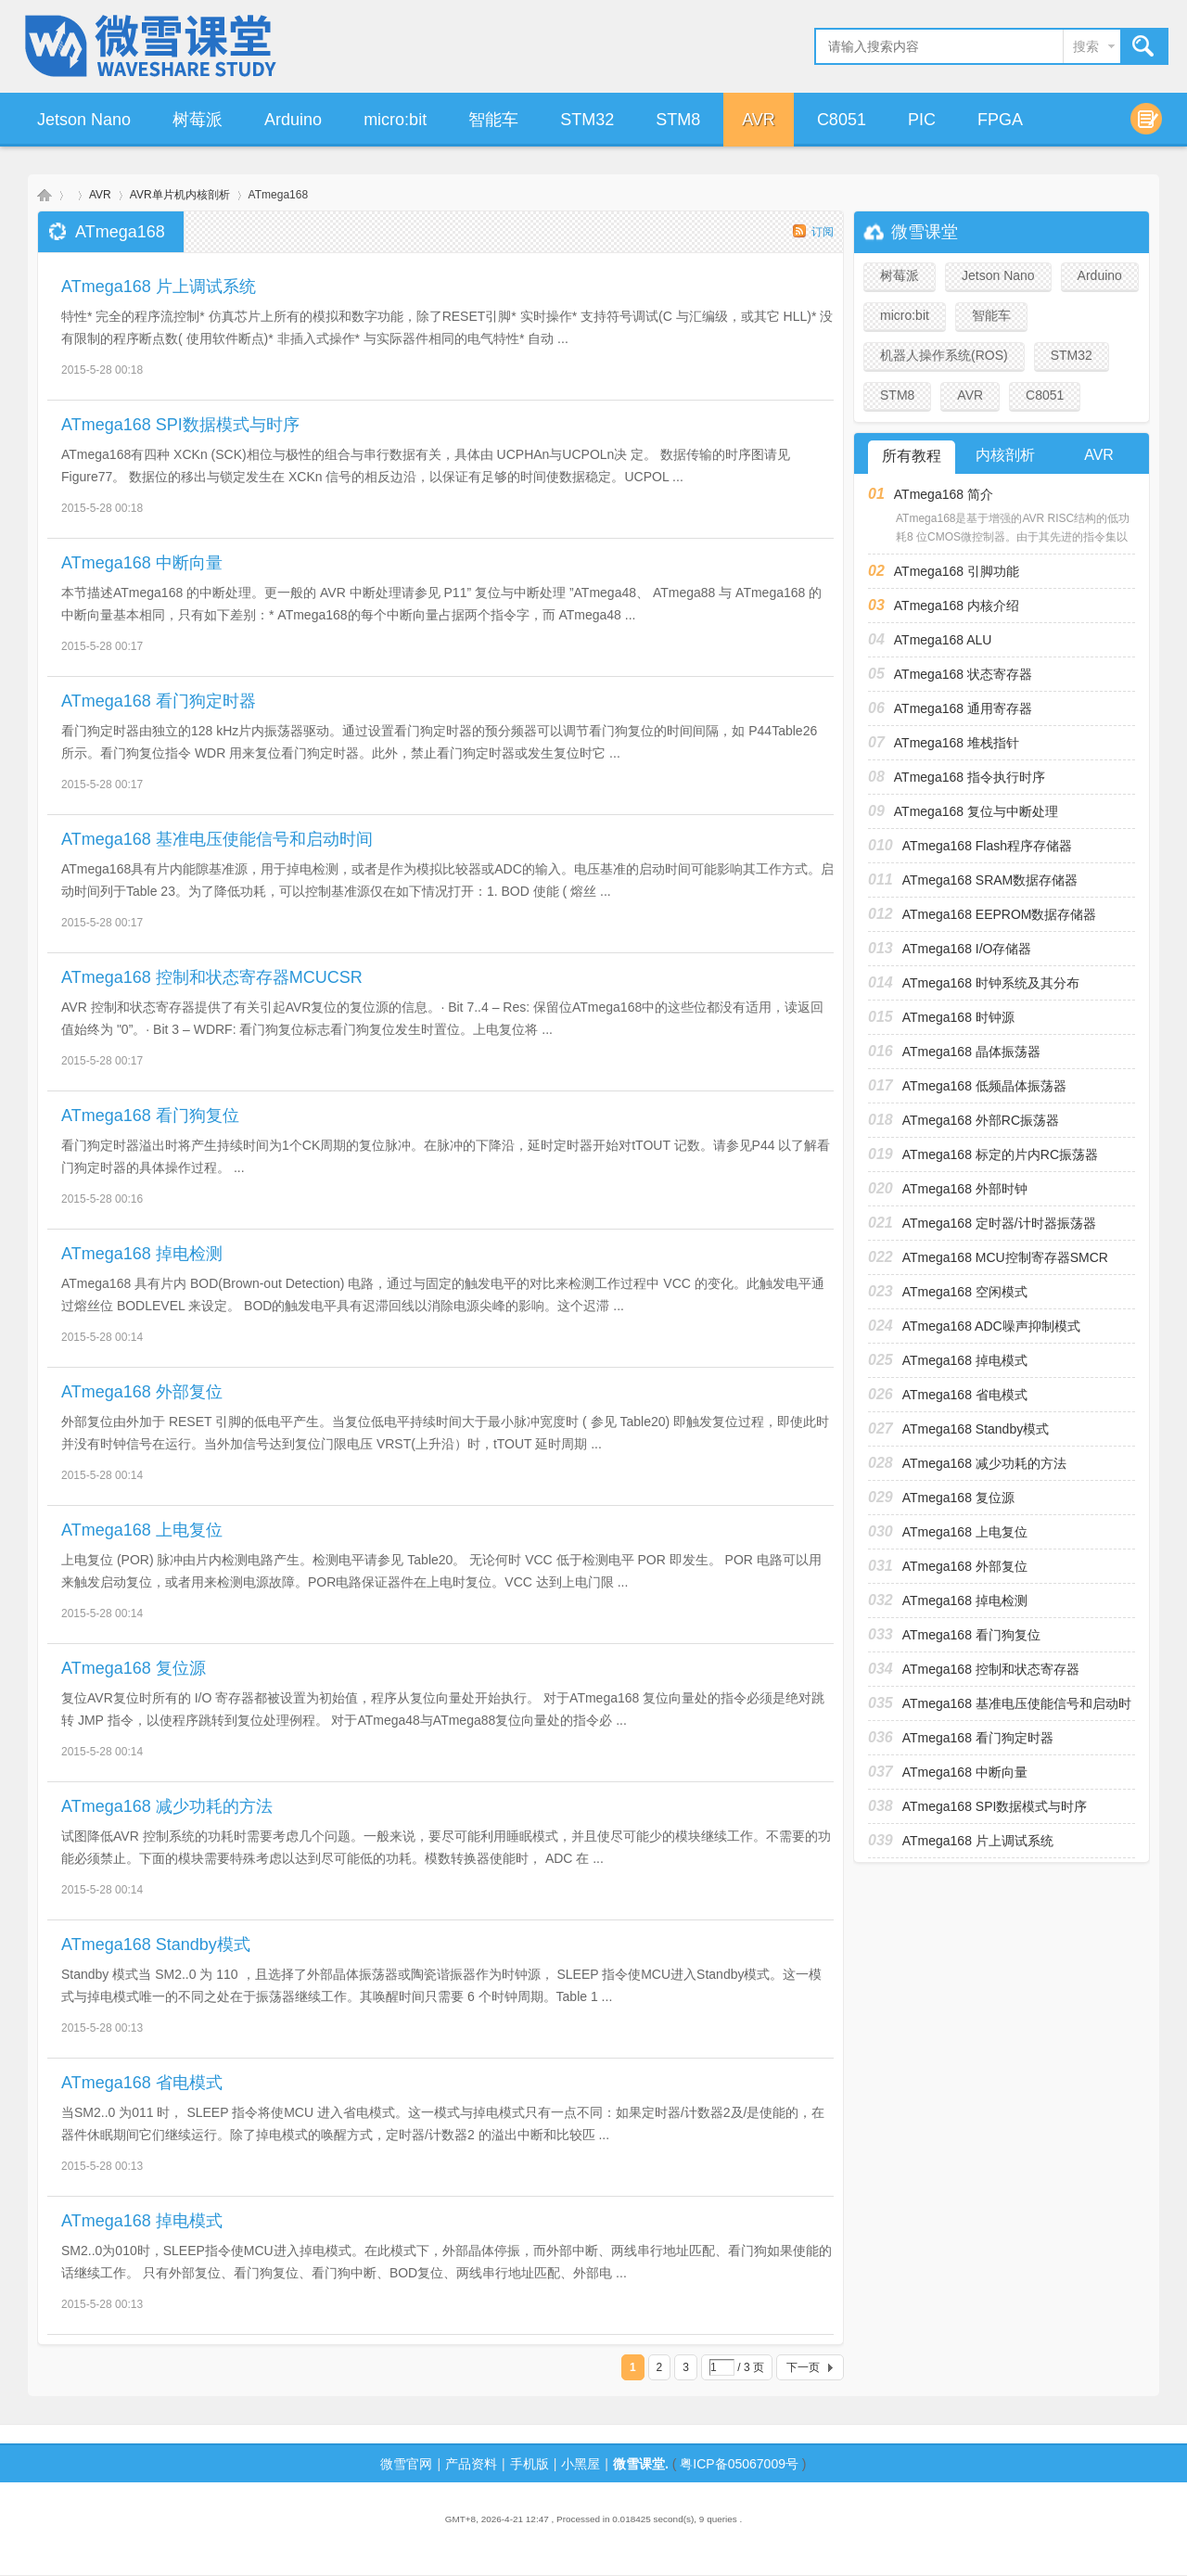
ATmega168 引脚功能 (956, 571)
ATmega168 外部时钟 (964, 1188)
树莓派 (197, 119)
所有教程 (911, 456)
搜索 (1086, 46)
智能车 (493, 119)
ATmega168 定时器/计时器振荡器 (999, 1223)
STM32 (587, 119)
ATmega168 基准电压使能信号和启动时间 (217, 839)
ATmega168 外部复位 (142, 1392)
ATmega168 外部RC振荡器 (980, 1120)
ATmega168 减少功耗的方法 (167, 1806)
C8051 (841, 119)
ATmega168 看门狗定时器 (158, 701)
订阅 (822, 231)
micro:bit (395, 119)
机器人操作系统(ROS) (944, 355)
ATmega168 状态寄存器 (963, 674)
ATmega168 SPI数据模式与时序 (180, 424)
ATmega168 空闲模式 (964, 1291)
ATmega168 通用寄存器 (963, 708)
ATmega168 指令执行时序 (969, 777)
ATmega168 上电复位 (142, 1530)
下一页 (803, 2367)
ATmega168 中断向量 (142, 563)
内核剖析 (1005, 455)
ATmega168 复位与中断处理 (976, 811)
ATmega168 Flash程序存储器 (987, 845)
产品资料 (471, 2463)
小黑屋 (580, 2463)
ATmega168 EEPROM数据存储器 (999, 914)
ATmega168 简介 (943, 494)
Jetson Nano (84, 119)
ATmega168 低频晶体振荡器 (984, 1085)
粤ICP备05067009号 (739, 2463)
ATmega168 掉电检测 (142, 1253)
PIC (922, 119)
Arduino (293, 119)
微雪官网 (406, 2463)
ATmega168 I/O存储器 (967, 948)
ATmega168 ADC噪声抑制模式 (991, 1326)
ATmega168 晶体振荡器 (971, 1051)
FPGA (1000, 119)
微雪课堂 (44, 195)
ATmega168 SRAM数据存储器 (990, 880)
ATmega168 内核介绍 (956, 605)
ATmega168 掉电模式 (142, 2221)
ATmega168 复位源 (133, 1668)
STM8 (678, 119)
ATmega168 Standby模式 (155, 1944)
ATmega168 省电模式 (142, 2082)
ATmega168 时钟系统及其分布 (990, 983)
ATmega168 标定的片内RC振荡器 (1000, 1154)
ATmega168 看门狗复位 (150, 1115)
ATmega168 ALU (943, 639)
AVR (758, 119)
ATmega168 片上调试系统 (158, 286)
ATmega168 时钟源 (958, 1017)
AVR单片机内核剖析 (180, 194)
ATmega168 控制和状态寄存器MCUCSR (212, 977)
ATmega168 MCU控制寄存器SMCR (1005, 1257)
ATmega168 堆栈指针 (956, 742)
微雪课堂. (641, 2463)
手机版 (529, 2463)
